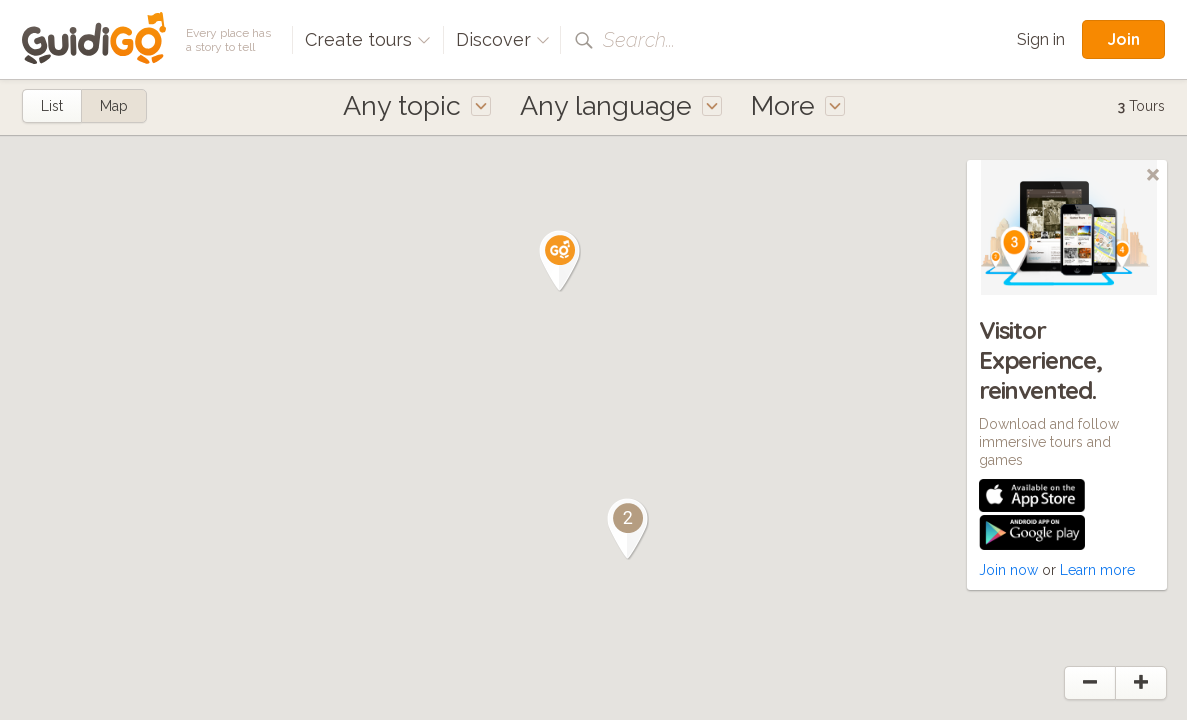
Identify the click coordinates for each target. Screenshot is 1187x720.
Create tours (368, 39)
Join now (1008, 570)
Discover (503, 39)
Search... (639, 40)
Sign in (1041, 39)
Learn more (1097, 570)
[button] (560, 261)
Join (1123, 39)
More (798, 105)
